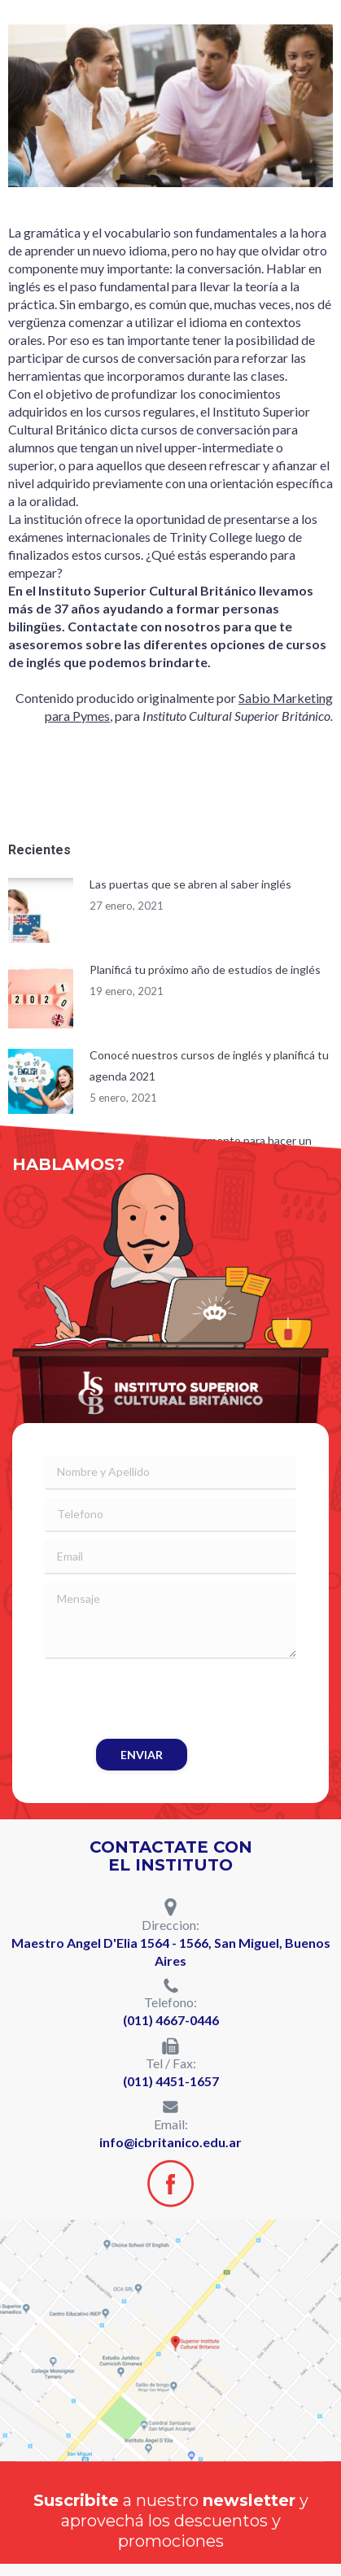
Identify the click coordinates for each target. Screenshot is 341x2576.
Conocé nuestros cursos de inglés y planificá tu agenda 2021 (209, 1065)
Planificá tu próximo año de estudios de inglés (205, 969)
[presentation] (168, 1699)
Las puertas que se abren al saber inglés (190, 884)
